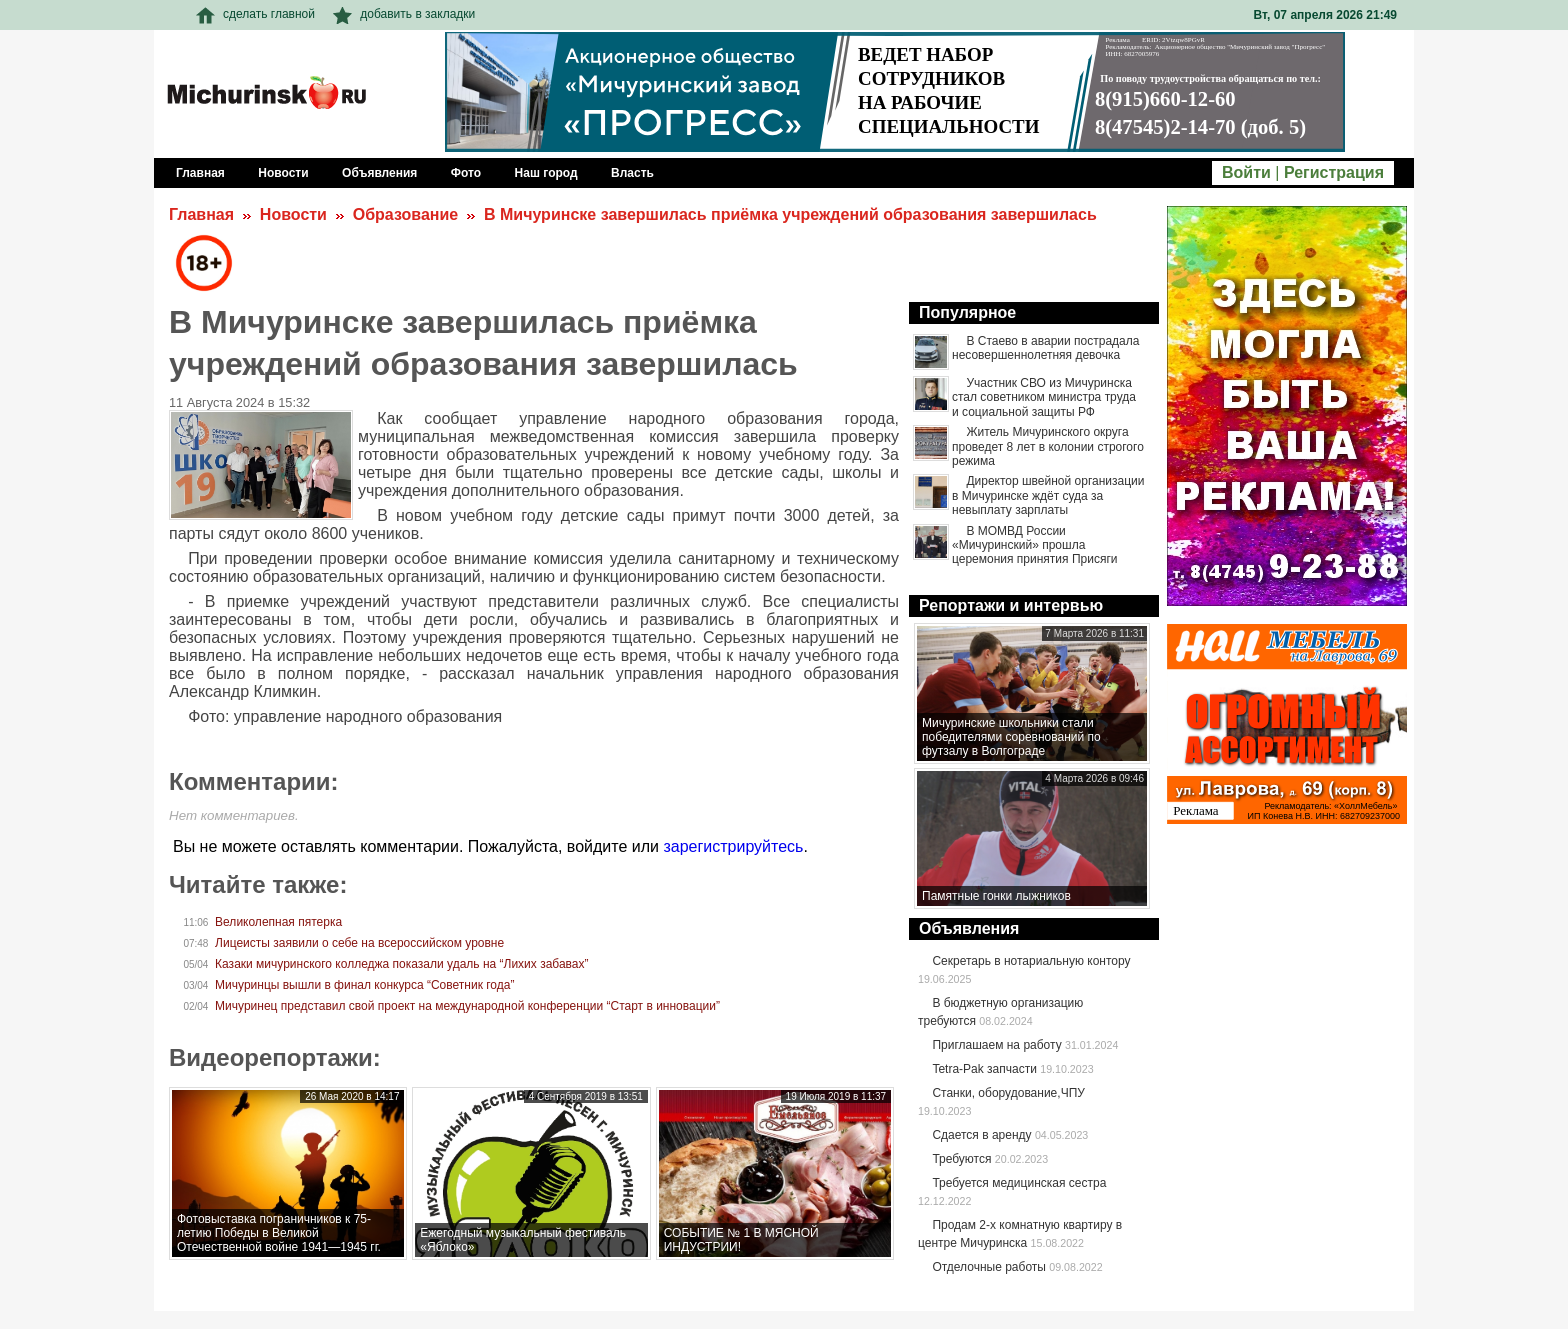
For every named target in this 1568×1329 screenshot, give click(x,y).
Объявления (969, 928)
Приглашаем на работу (996, 1045)
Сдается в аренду (981, 1135)
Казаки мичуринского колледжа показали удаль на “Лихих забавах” (401, 964)
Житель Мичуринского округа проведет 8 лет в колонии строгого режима (1048, 446)
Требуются (961, 1159)
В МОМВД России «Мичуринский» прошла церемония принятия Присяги (1034, 545)
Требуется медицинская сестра (1019, 1183)
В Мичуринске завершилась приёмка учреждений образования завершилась (790, 214)
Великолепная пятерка (278, 922)
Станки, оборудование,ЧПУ (1008, 1093)
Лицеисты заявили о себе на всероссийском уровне (359, 943)
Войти (1246, 172)
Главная (201, 214)
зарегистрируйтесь (733, 846)
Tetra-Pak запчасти (984, 1069)
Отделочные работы (989, 1267)
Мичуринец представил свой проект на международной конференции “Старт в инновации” (467, 1006)
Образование (405, 214)
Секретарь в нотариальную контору (1031, 961)
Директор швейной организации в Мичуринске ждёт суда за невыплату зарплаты (1048, 495)
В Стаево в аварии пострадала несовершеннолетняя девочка (1045, 348)
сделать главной (255, 14)
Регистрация (1334, 172)
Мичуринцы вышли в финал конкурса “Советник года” (364, 985)
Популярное (967, 312)
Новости (293, 214)
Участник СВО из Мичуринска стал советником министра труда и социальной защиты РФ (1044, 397)
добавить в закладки (404, 14)
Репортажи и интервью (1011, 605)
